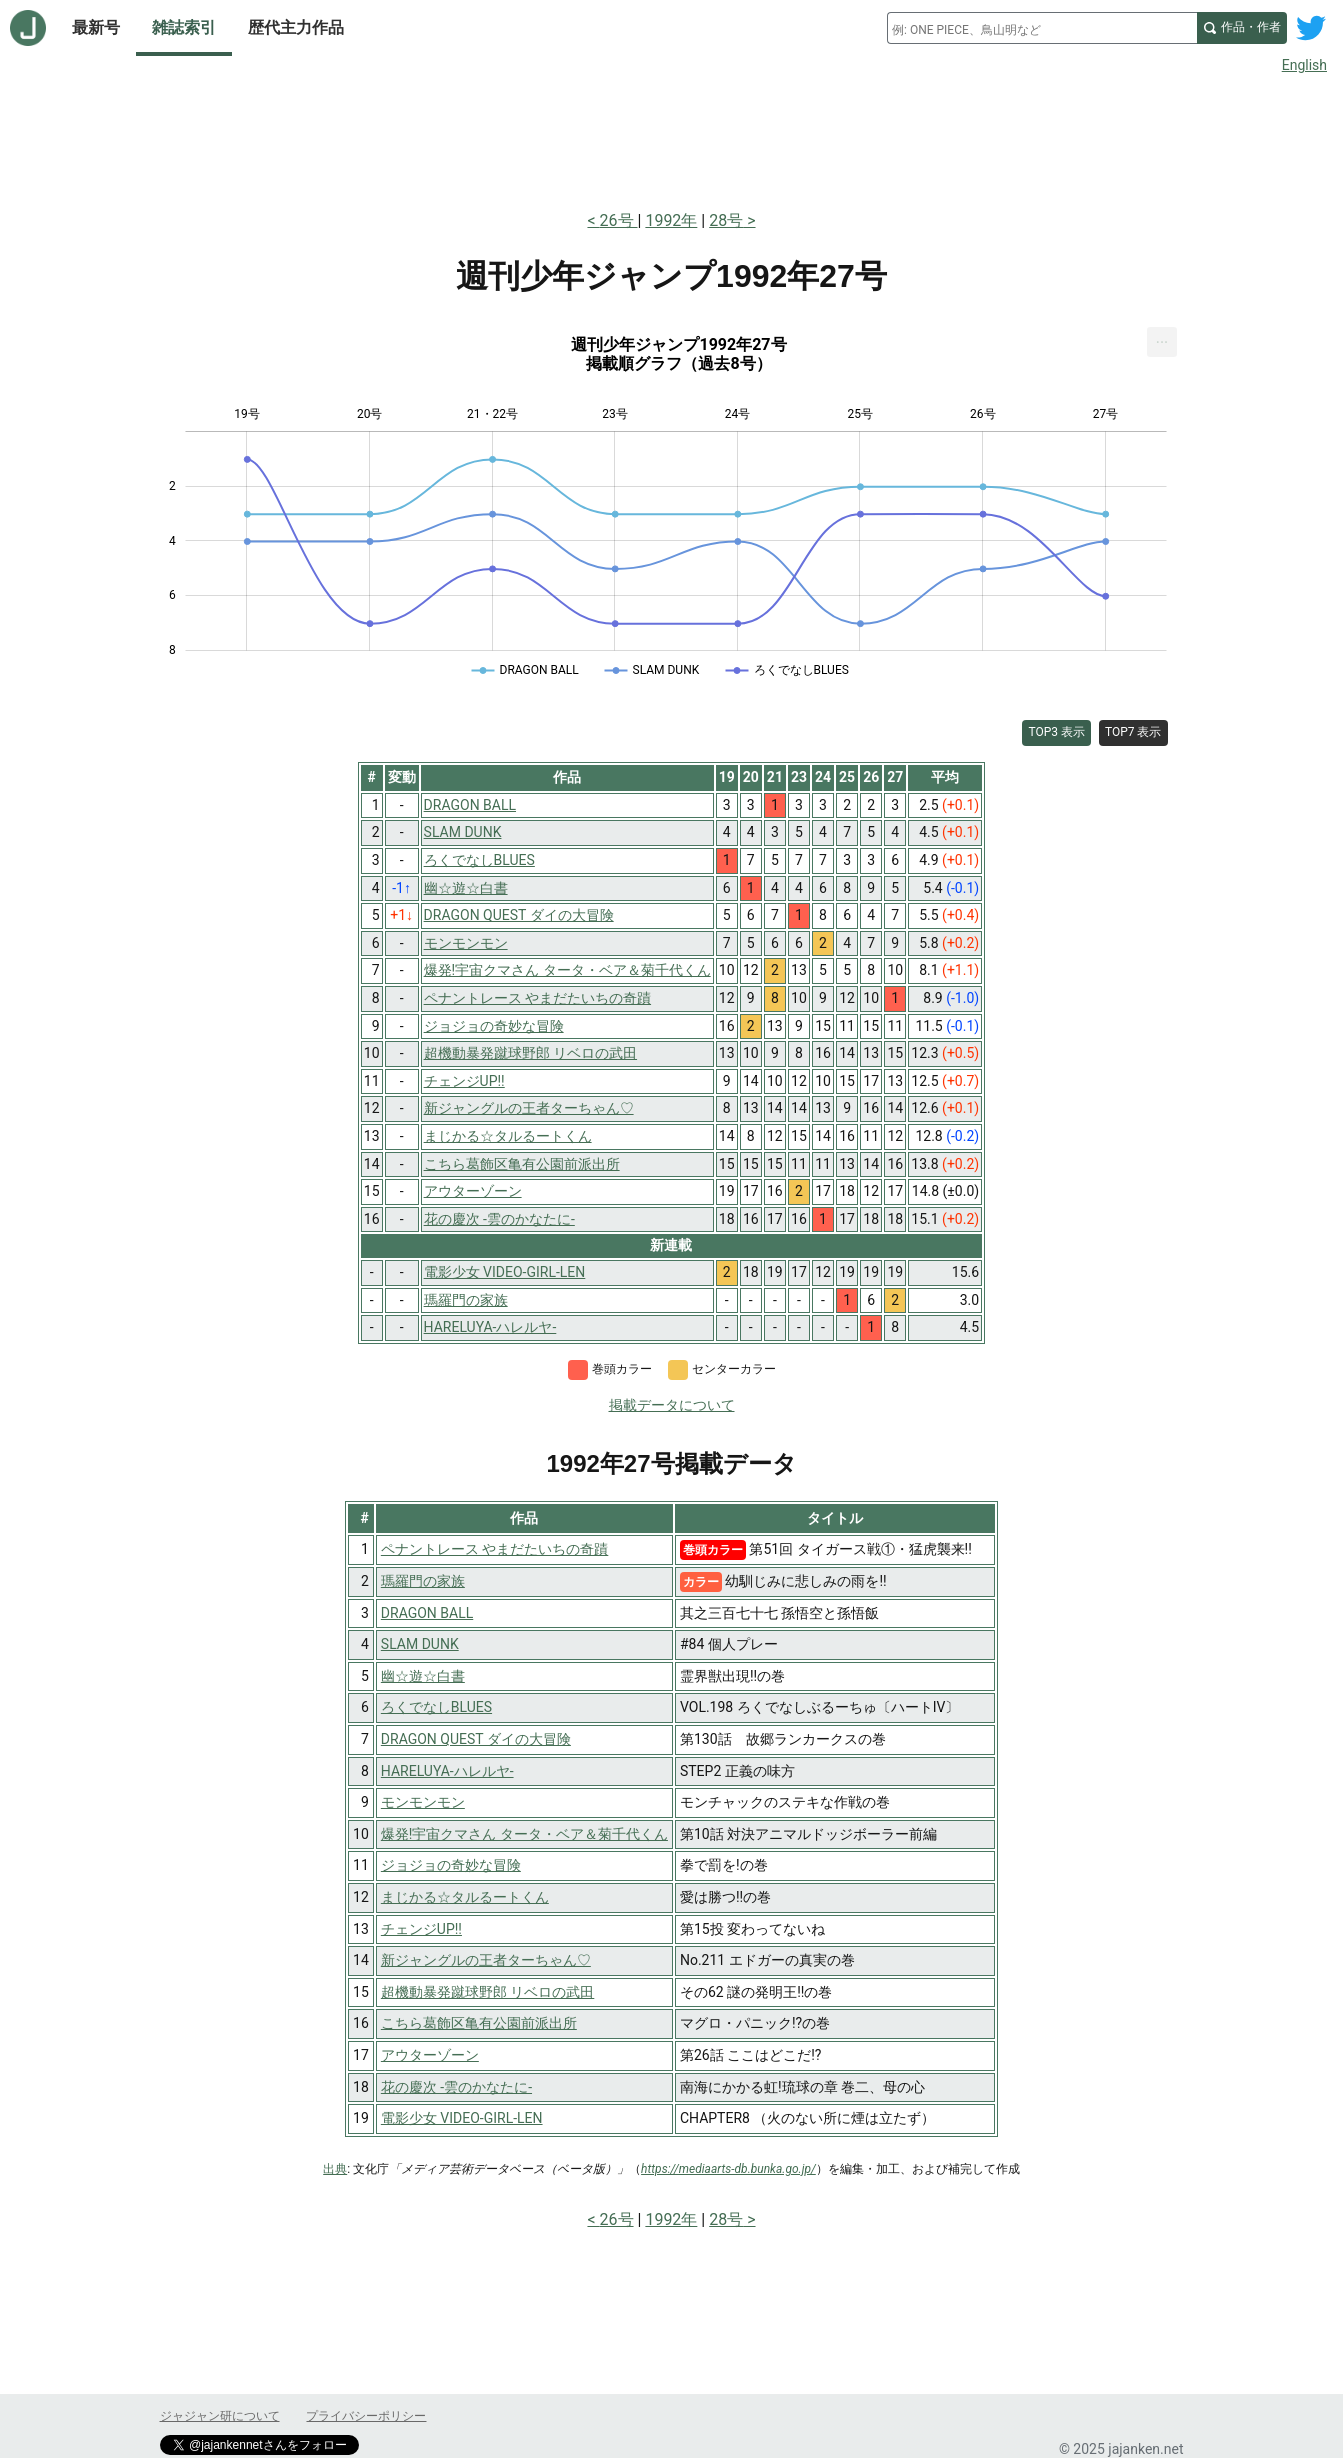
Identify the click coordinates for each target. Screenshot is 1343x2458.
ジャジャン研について (220, 2416)
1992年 (671, 220)
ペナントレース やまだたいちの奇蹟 (494, 1549)
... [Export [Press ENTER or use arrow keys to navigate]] (1162, 337)
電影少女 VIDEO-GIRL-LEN (462, 2118)
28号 (726, 220)
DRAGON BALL (427, 1613)
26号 (619, 220)
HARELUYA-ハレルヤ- (447, 1771)
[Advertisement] (672, 138)
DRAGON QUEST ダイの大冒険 (476, 1739)
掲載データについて (672, 1405)
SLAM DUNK (420, 1644)
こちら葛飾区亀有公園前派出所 (479, 2023)
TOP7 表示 (1133, 732)
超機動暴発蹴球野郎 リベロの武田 (487, 1992)
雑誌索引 (184, 27)
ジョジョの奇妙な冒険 (451, 1865)
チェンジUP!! (421, 1929)
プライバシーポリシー (366, 2416)
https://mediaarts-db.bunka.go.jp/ (728, 2169)
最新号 (96, 27)
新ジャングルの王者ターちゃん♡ (486, 1960)
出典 (335, 2169)
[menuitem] (1162, 342)
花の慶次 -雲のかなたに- (456, 2087)
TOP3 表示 (1056, 732)
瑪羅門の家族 (423, 1581)
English (1304, 65)
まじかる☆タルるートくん (465, 1897)
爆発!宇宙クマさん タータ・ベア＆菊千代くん (524, 1834)
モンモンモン (423, 1802)
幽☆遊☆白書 (423, 1676)
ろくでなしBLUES (436, 1707)
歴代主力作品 (296, 27)
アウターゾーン (430, 2055)
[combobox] (1042, 28)
